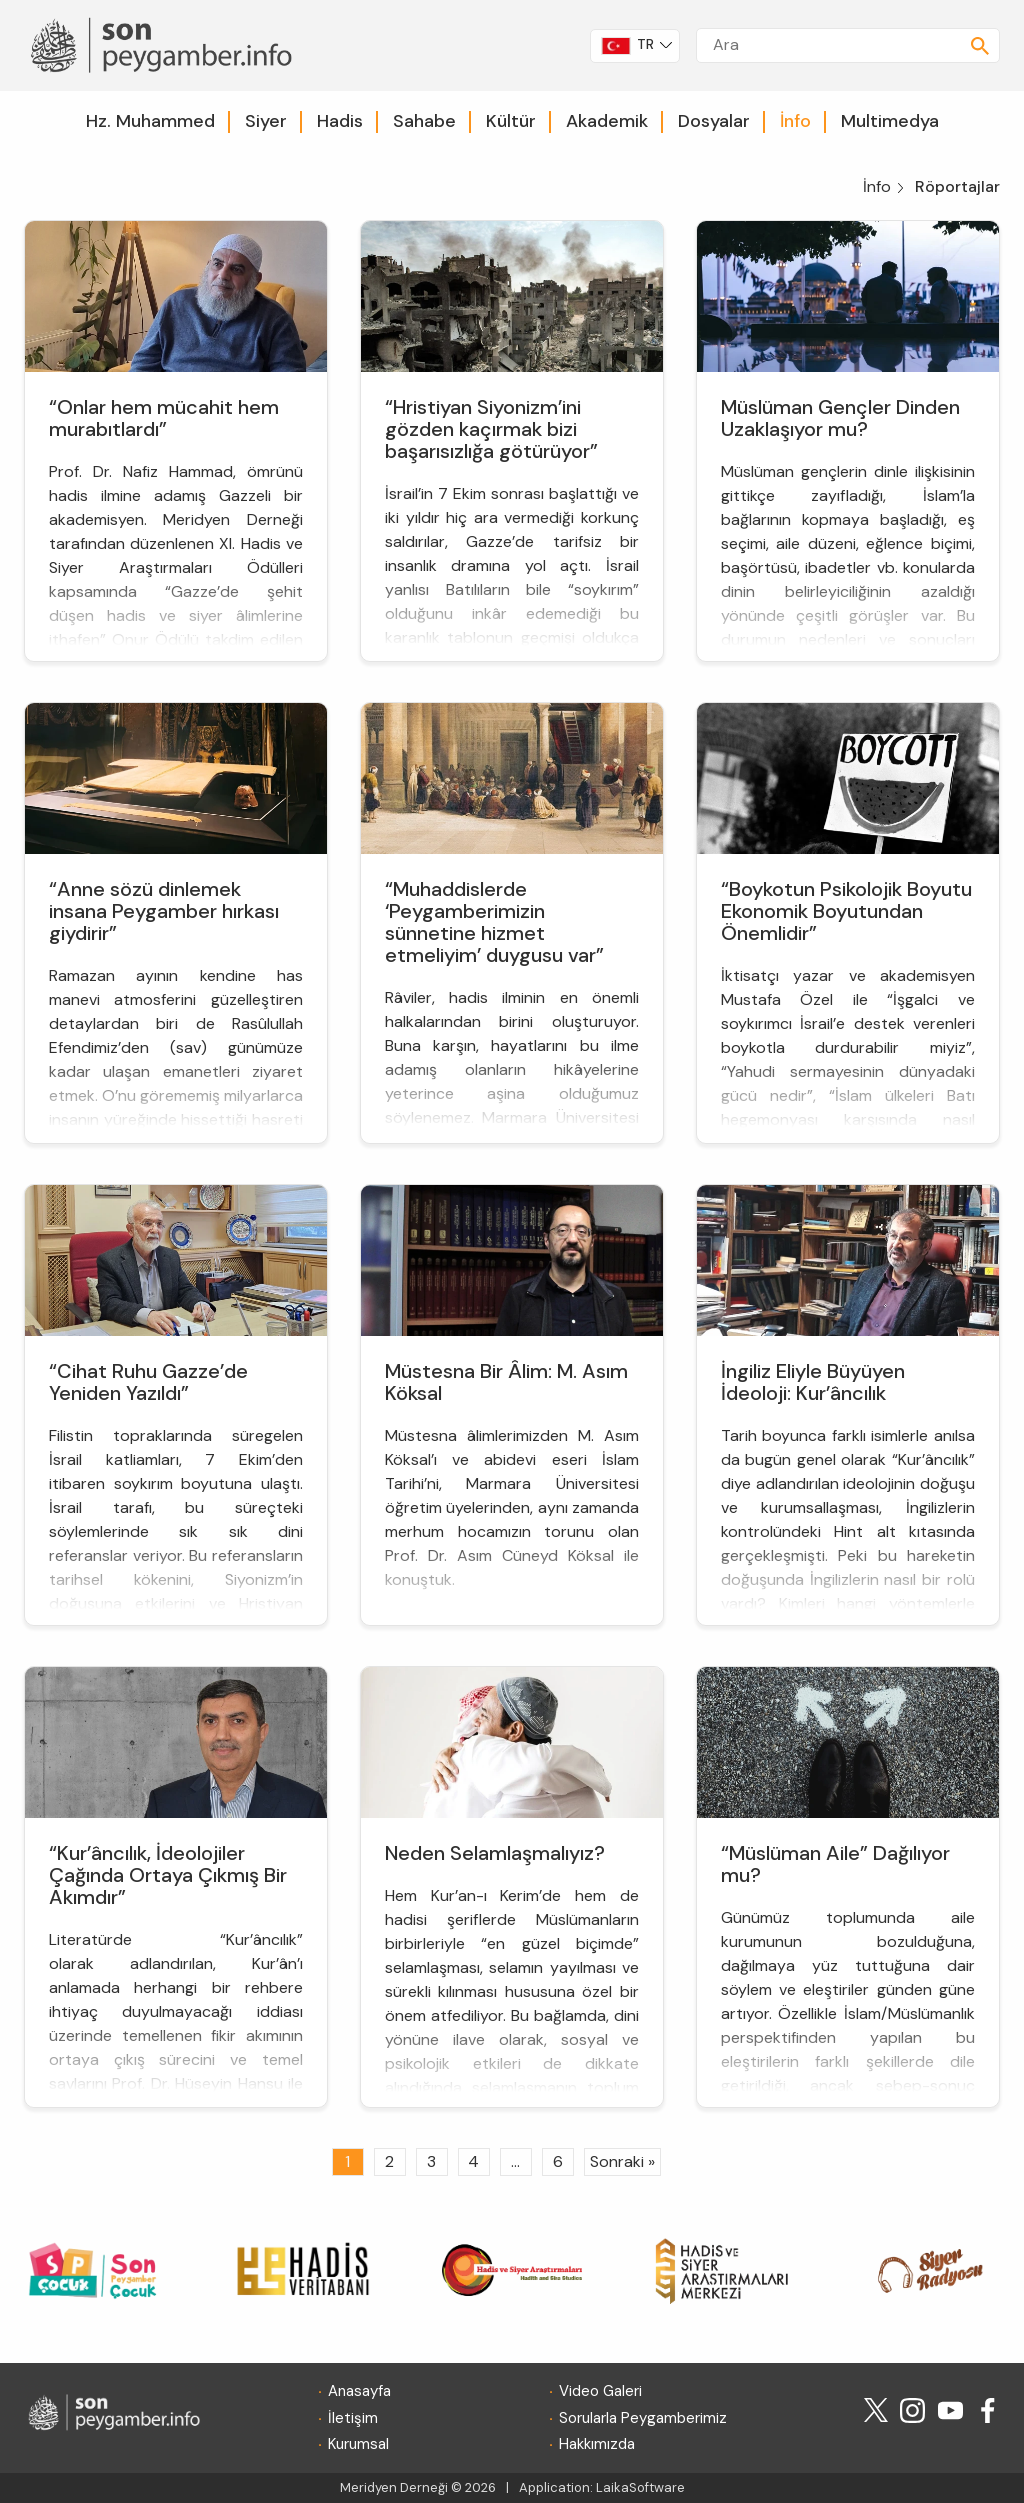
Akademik (607, 121)
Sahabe (424, 121)
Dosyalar (714, 121)
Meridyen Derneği (394, 2487)
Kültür (511, 121)
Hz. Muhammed (150, 121)
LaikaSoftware (640, 2487)
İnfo (795, 121)
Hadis (340, 121)
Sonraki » (622, 2161)
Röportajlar (957, 186)
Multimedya (890, 121)
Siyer (266, 121)
